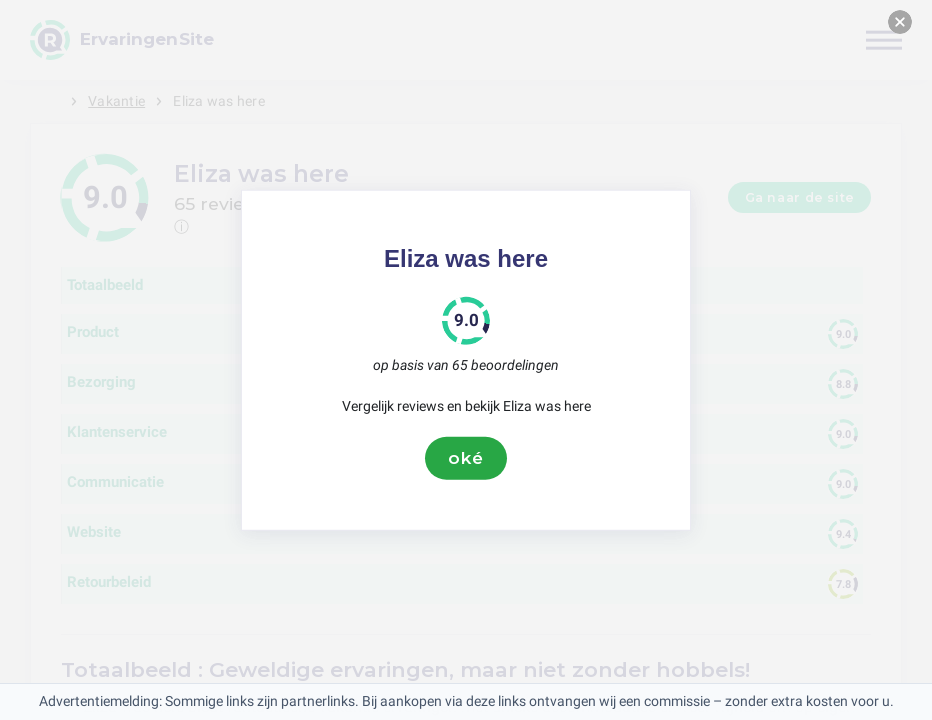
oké (466, 458)
